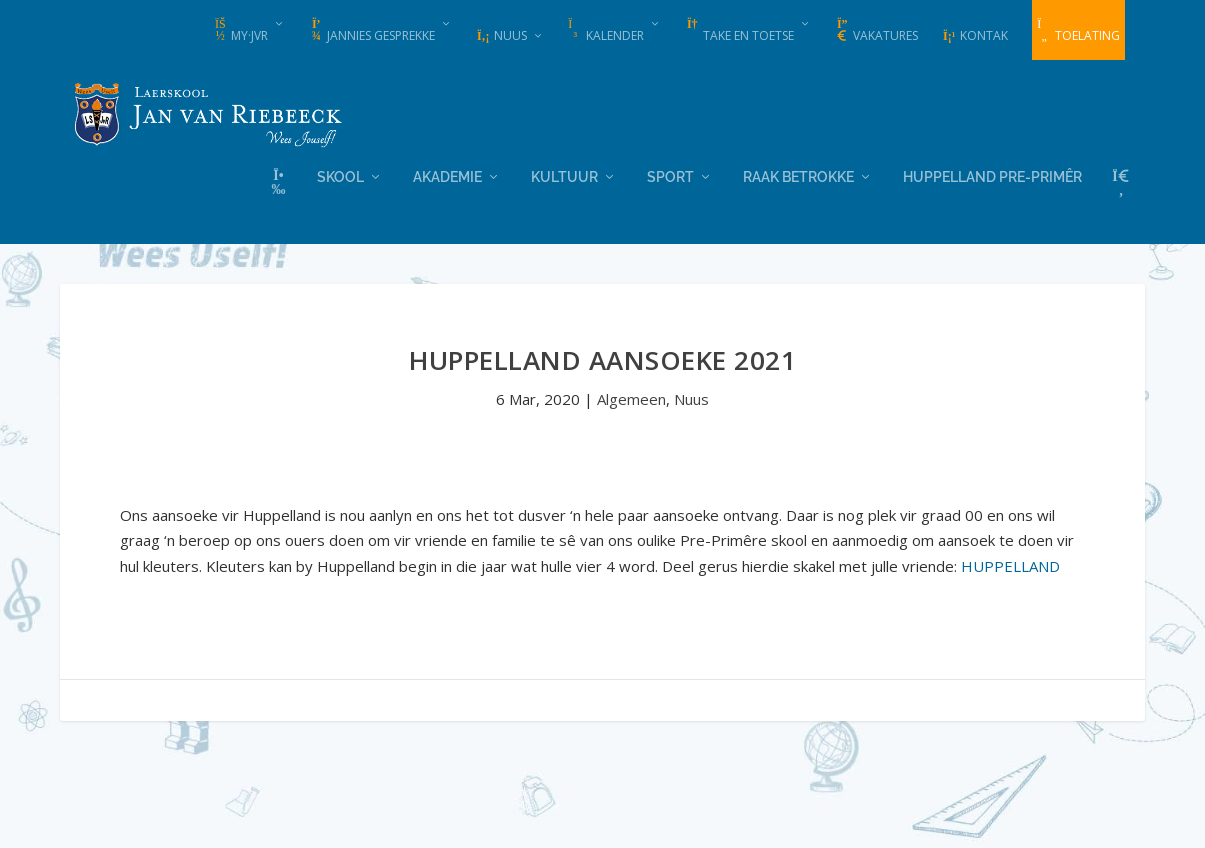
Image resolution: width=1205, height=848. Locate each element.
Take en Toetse (739, 31)
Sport (670, 175)
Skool (340, 175)
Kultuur (564, 175)
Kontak (975, 35)
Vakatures (876, 31)
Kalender (606, 31)
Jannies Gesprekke (372, 31)
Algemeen (631, 398)
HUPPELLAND (1010, 564)
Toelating (1078, 31)
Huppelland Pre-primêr (992, 175)
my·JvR (240, 31)
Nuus (501, 35)
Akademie (447, 175)
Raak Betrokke (798, 175)
